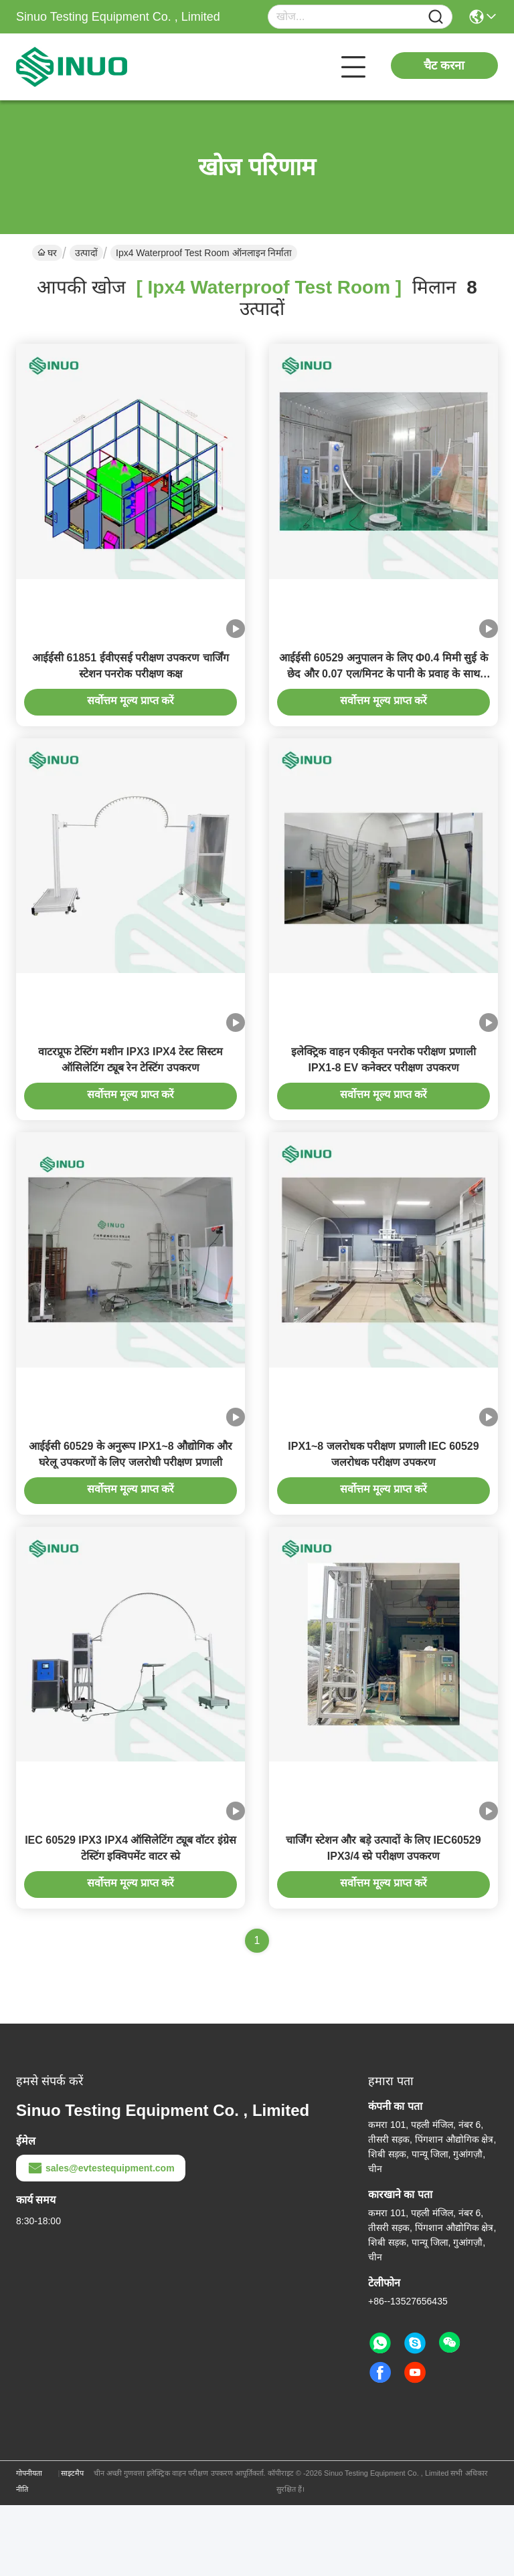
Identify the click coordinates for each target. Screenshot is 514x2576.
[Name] (436, 17)
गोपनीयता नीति (29, 2552)
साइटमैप (72, 2544)
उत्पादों (86, 252)
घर (47, 252)
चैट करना (444, 65)
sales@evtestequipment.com (101, 2239)
